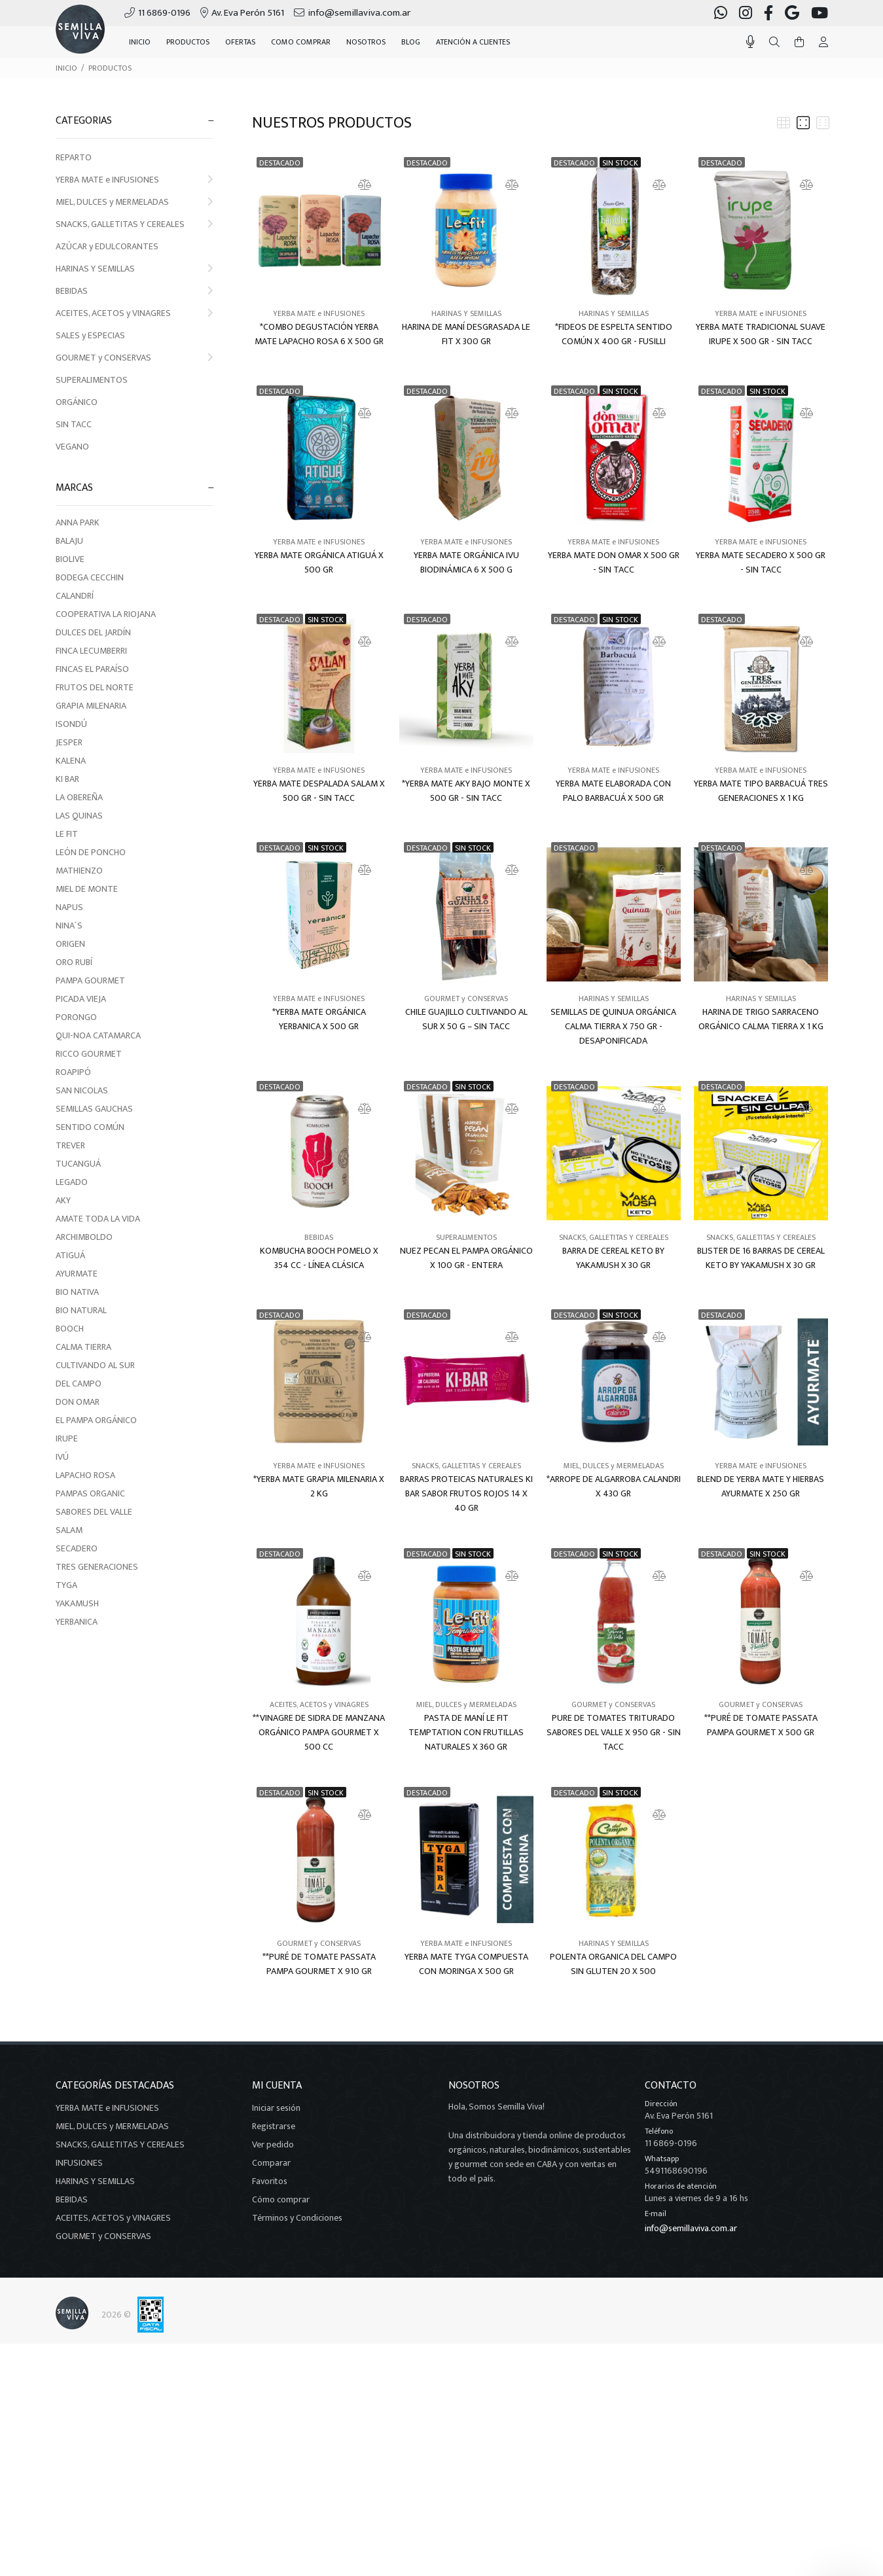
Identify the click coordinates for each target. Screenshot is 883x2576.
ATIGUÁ (70, 1255)
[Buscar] (774, 43)
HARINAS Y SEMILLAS (134, 268)
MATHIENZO (79, 870)
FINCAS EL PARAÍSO (92, 669)
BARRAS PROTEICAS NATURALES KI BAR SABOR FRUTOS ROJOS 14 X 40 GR (466, 1493)
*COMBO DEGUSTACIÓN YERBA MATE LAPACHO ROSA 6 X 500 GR (319, 334)
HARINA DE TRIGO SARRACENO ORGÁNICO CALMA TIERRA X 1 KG (760, 1019)
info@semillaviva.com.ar (691, 2228)
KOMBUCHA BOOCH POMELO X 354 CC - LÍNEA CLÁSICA (319, 1258)
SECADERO (77, 1548)
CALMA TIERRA (83, 1346)
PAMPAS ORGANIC (90, 1493)
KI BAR (67, 778)
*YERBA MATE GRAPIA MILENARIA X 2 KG (318, 1486)
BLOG (410, 41)
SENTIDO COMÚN (90, 1127)
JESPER (69, 742)
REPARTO (74, 157)
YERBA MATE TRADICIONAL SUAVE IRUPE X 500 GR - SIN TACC (760, 334)
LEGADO (72, 1182)
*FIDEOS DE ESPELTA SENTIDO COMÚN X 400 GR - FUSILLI (613, 334)
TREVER (70, 1145)
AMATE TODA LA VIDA (98, 1218)
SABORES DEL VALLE (94, 1511)
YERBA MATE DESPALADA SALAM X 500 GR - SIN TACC (319, 791)
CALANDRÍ (75, 595)
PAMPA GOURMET (90, 980)
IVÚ (62, 1456)
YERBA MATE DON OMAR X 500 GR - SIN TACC (613, 562)
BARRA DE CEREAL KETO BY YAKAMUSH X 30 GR (613, 1258)
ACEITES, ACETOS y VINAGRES (134, 313)
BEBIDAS (134, 290)
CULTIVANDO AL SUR (95, 1365)
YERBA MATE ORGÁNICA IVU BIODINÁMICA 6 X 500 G (466, 562)
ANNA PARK (77, 522)
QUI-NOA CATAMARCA (98, 1035)
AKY (63, 1200)
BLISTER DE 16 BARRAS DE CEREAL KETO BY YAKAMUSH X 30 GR (761, 1258)
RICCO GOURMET (89, 1053)
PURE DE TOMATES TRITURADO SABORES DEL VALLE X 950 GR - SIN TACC (614, 1732)
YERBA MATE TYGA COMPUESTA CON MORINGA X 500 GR (466, 1964)
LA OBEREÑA (79, 797)
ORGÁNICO (77, 402)
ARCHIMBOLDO (84, 1236)
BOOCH (70, 1328)
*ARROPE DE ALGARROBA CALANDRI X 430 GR (614, 1486)
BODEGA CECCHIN (90, 577)
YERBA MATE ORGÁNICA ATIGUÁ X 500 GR (319, 562)
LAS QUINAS (79, 815)
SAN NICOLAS (82, 1090)
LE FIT (67, 833)
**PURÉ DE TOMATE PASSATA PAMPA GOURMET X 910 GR (319, 1964)
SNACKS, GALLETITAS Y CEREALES (134, 224)
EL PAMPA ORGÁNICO (96, 1420)
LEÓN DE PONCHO (91, 852)
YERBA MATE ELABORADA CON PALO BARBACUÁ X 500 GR (613, 791)
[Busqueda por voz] (750, 42)
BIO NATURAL (81, 1310)
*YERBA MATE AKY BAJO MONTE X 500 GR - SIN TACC (466, 791)
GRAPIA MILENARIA (91, 705)
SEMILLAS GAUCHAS (94, 1108)
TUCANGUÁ (78, 1163)
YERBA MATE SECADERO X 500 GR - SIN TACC (760, 562)
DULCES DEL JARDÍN (93, 632)
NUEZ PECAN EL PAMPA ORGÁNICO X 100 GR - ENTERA (466, 1258)
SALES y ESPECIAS (90, 335)
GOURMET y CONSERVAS (134, 357)
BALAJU (69, 540)
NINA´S (69, 925)
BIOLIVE (70, 559)
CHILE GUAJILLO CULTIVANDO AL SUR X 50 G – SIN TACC (466, 1019)
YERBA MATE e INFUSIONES (134, 179)
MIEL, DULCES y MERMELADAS (134, 201)
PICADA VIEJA (81, 998)
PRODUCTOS (110, 68)
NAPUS (69, 907)
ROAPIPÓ (73, 1072)
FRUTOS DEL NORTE (95, 687)
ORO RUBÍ (74, 962)
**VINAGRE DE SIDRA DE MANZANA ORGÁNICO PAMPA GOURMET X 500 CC (319, 1732)
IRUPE (67, 1438)
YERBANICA (77, 1621)
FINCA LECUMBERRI (91, 650)
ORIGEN (70, 943)
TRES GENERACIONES (97, 1566)
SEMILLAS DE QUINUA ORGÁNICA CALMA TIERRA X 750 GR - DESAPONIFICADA (613, 1026)
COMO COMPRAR (301, 41)
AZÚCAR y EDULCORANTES (107, 246)
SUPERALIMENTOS (92, 379)
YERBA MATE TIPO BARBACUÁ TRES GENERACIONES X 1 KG (761, 791)
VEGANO (72, 446)
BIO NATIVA (77, 1291)
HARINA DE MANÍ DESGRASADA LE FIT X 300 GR (466, 334)
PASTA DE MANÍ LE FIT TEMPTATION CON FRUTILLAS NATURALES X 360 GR (466, 1732)
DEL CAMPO (78, 1383)
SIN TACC (74, 424)
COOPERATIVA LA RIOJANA (106, 614)
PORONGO (76, 1017)
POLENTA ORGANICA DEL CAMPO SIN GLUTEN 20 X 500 (613, 1964)
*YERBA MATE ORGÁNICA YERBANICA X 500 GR (319, 1019)
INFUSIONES (79, 2162)
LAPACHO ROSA (85, 1475)
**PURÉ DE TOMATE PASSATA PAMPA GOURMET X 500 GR (761, 1725)
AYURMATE (77, 1273)
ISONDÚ (71, 724)
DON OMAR (77, 1401)
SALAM (69, 1530)
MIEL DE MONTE (87, 888)
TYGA (66, 1585)
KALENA (71, 760)
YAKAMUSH (77, 1603)
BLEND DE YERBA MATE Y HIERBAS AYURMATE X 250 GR (760, 1486)
